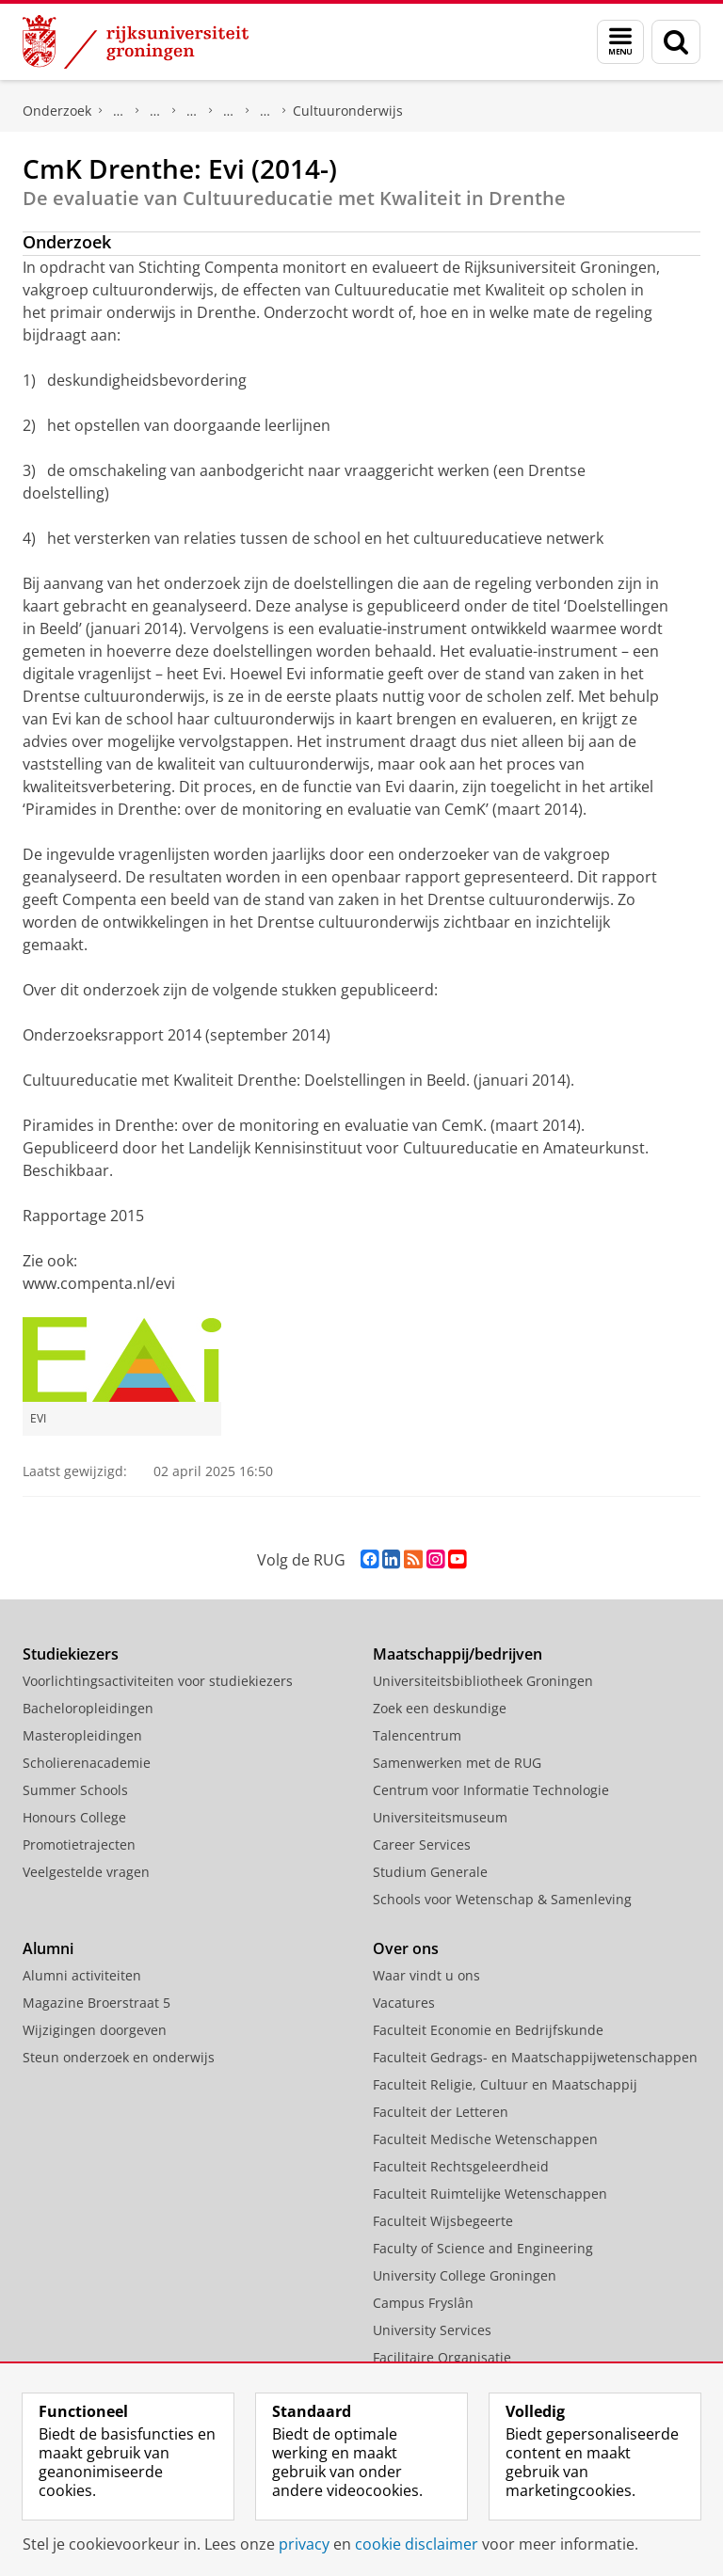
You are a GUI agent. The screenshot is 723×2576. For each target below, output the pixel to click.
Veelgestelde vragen (86, 1872)
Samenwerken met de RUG (457, 1763)
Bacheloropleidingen (88, 1708)
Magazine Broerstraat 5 (96, 2003)
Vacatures (404, 2003)
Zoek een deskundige (439, 1708)
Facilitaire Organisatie (442, 2357)
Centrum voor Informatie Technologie (491, 1790)
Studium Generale (430, 1872)
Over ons (406, 1948)
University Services (432, 2330)
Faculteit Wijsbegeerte (443, 2221)
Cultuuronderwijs (348, 110)
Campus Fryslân (423, 2303)
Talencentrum (417, 1735)
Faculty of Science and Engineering (483, 2248)
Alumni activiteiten (82, 1975)
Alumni (48, 1948)
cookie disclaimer (416, 2544)
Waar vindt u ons (426, 1975)
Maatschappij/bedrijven (457, 1654)
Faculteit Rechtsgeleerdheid (461, 2166)
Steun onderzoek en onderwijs (119, 2057)
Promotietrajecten (79, 1844)
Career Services (422, 1844)
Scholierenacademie (87, 1763)
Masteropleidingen (82, 1735)
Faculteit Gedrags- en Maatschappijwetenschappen (535, 2057)
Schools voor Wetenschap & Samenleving (502, 1899)
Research (155, 111)
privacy (304, 2544)
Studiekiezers (71, 1654)
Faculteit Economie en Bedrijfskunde (488, 2030)
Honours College (74, 1817)
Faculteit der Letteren (440, 2112)
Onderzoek (57, 110)
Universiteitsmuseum (440, 1817)
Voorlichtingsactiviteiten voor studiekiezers (158, 1681)
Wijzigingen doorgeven (95, 2030)
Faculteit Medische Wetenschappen (485, 2139)
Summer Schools (75, 1790)
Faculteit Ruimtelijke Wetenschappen (490, 2193)
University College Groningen (464, 2275)
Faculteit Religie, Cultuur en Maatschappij (505, 2084)
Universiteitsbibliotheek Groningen (483, 1681)
